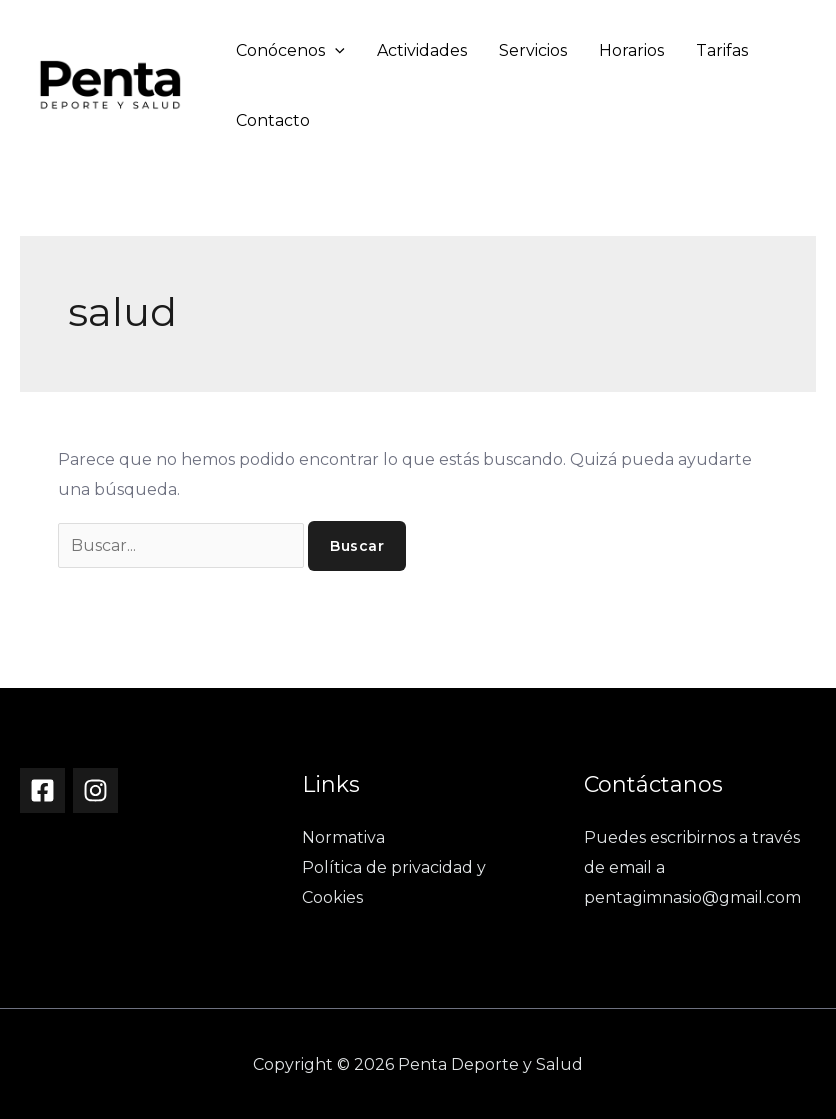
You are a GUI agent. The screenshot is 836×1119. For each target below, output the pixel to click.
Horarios (631, 50)
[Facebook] (42, 790)
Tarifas (722, 50)
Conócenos (290, 50)
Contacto (273, 120)
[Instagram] (95, 790)
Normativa (343, 837)
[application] (335, 50)
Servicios (533, 50)
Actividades (422, 50)
